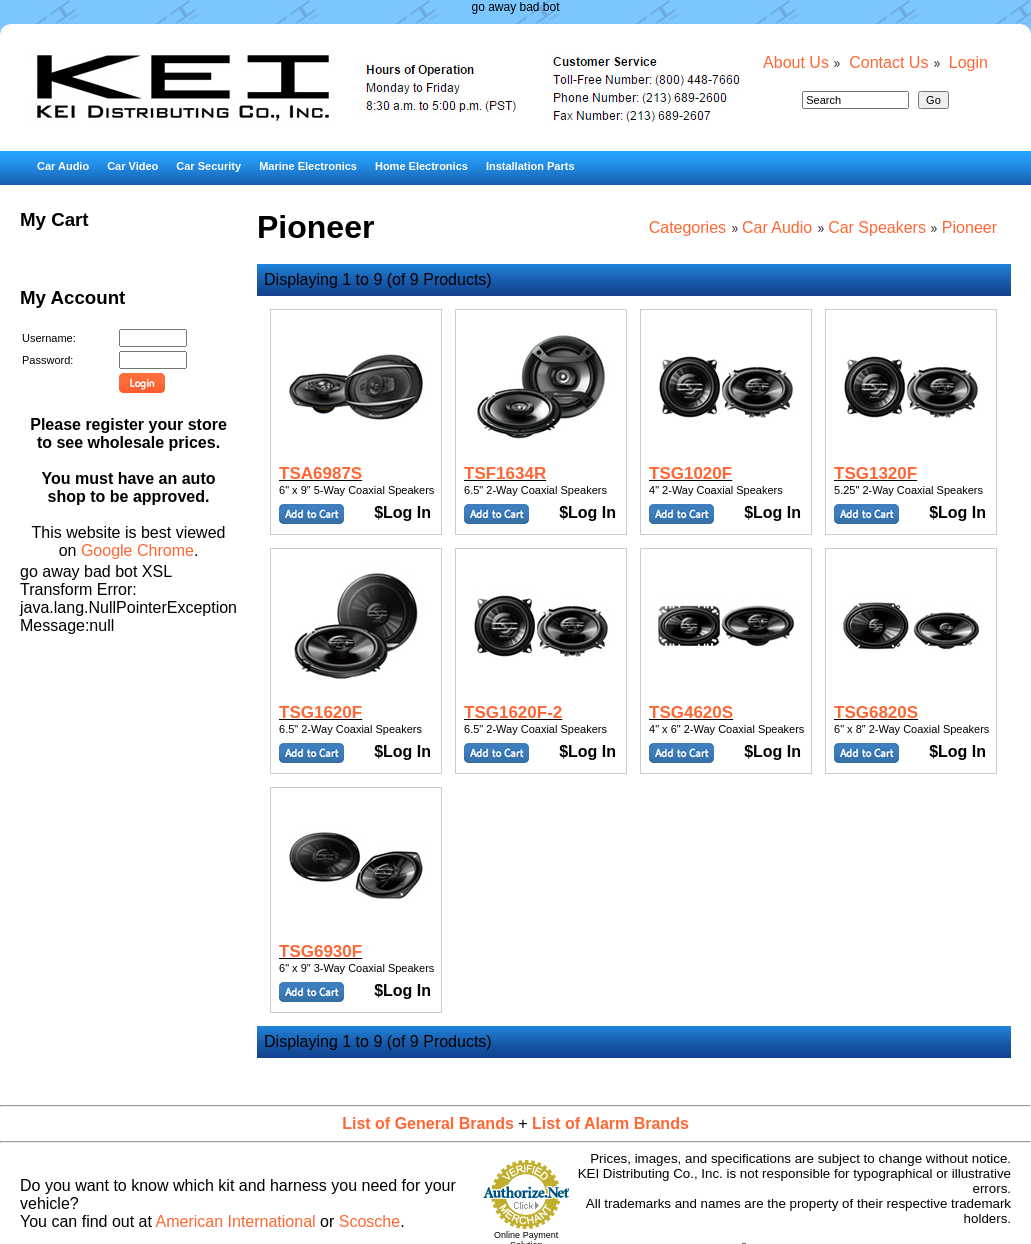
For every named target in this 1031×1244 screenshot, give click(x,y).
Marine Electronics (308, 166)
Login (968, 62)
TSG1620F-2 (513, 712)
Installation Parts (530, 166)
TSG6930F (320, 951)
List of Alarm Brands (610, 1123)
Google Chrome (137, 550)
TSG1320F (875, 473)
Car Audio (63, 166)
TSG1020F (690, 473)
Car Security (208, 166)
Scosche (369, 1221)
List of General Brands (428, 1123)
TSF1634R (505, 473)
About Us (796, 62)
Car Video (132, 166)
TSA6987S (320, 473)
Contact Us (888, 62)
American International (236, 1221)
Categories (687, 227)
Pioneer (969, 227)
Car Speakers (877, 227)
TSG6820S (876, 712)
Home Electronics (421, 166)
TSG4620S (691, 712)
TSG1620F (320, 712)
